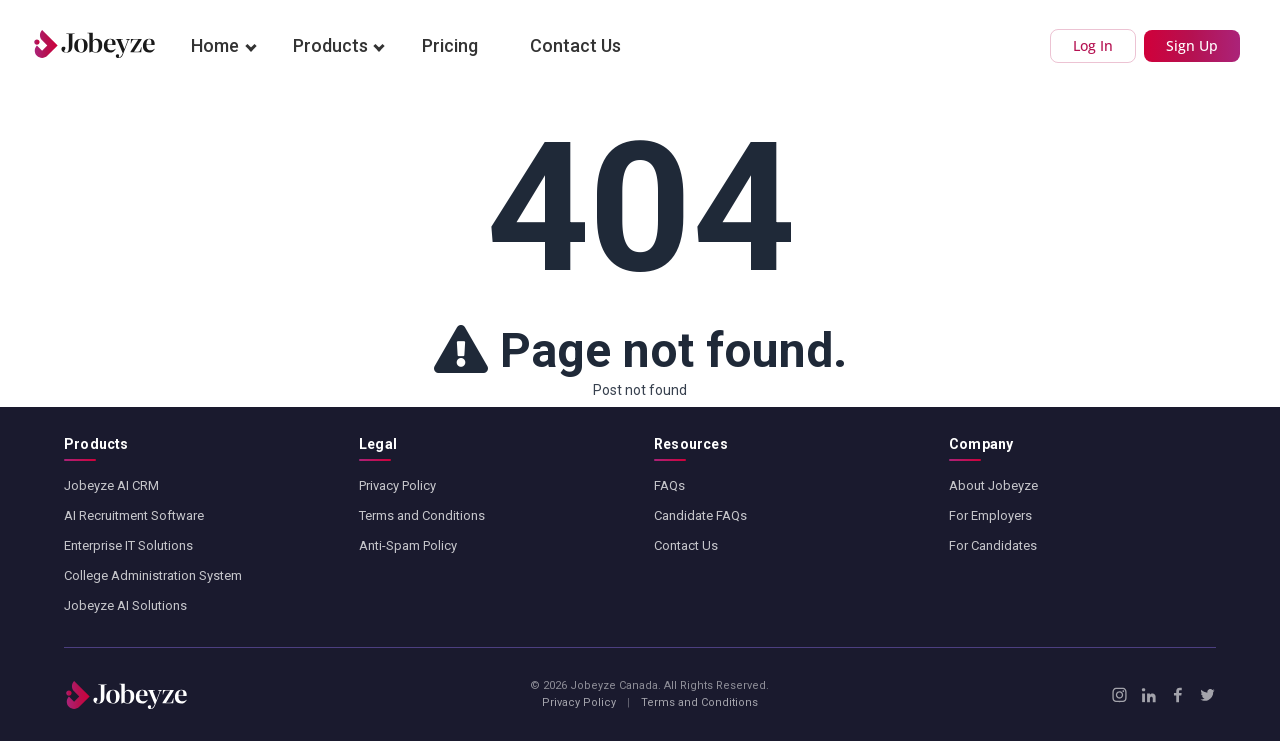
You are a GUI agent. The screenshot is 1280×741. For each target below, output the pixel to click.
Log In (1093, 45)
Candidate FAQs (700, 515)
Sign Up (1192, 45)
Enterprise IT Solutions (128, 545)
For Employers (990, 515)
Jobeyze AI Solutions (125, 605)
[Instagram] (1119, 695)
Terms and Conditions (422, 515)
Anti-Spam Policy (408, 545)
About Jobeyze (993, 485)
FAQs (669, 485)
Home (215, 45)
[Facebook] (1177, 695)
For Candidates (993, 545)
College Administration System (153, 575)
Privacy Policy (397, 485)
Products (330, 45)
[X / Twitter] (1207, 695)
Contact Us (575, 45)
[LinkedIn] (1148, 695)
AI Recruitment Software (134, 515)
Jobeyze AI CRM (111, 485)
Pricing (450, 45)
